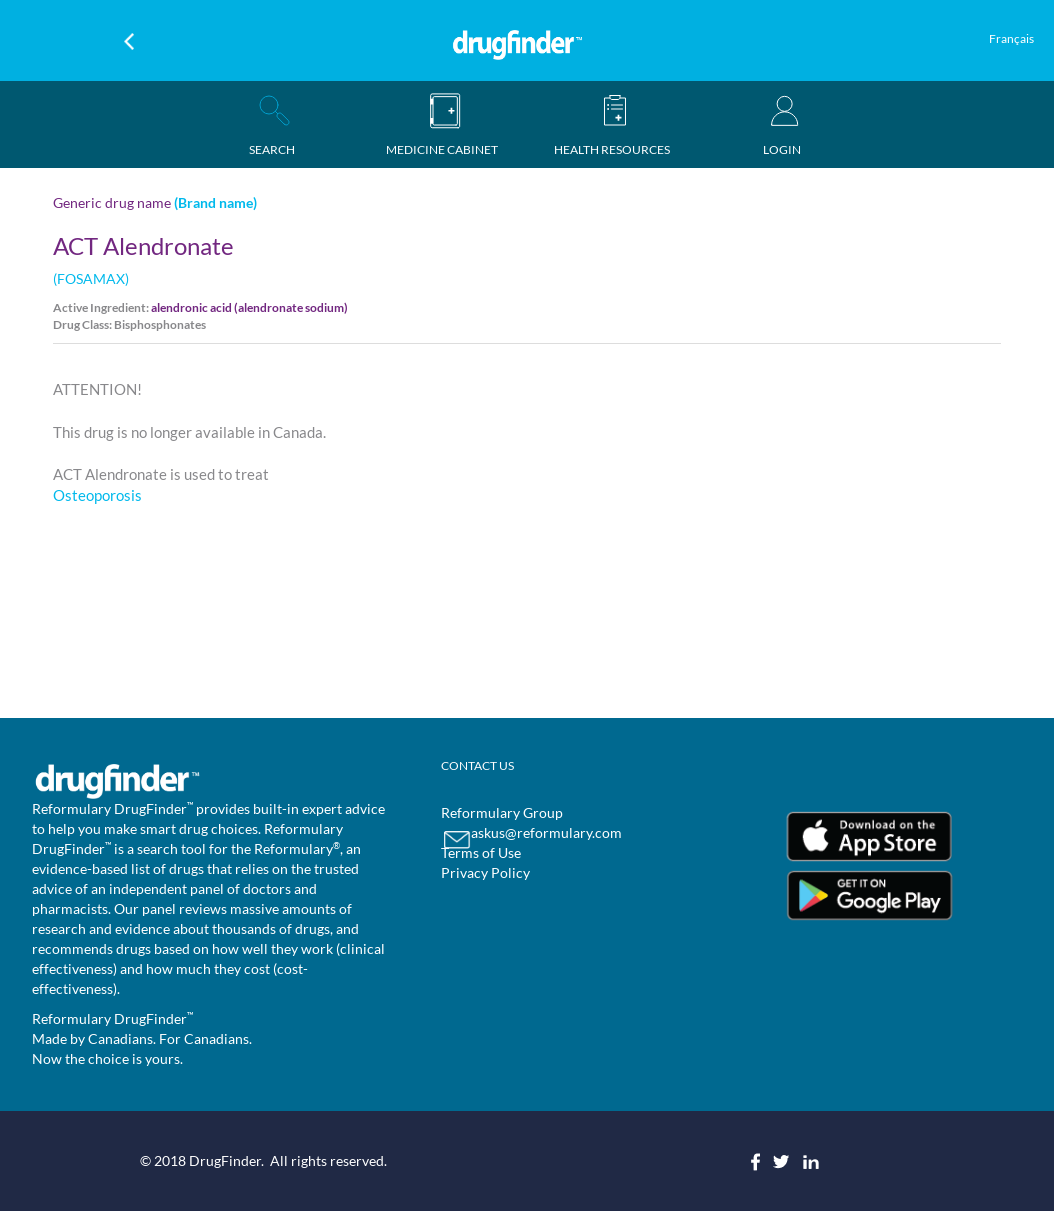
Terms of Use (481, 852)
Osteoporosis (97, 495)
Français (1011, 38)
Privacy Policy (485, 872)
